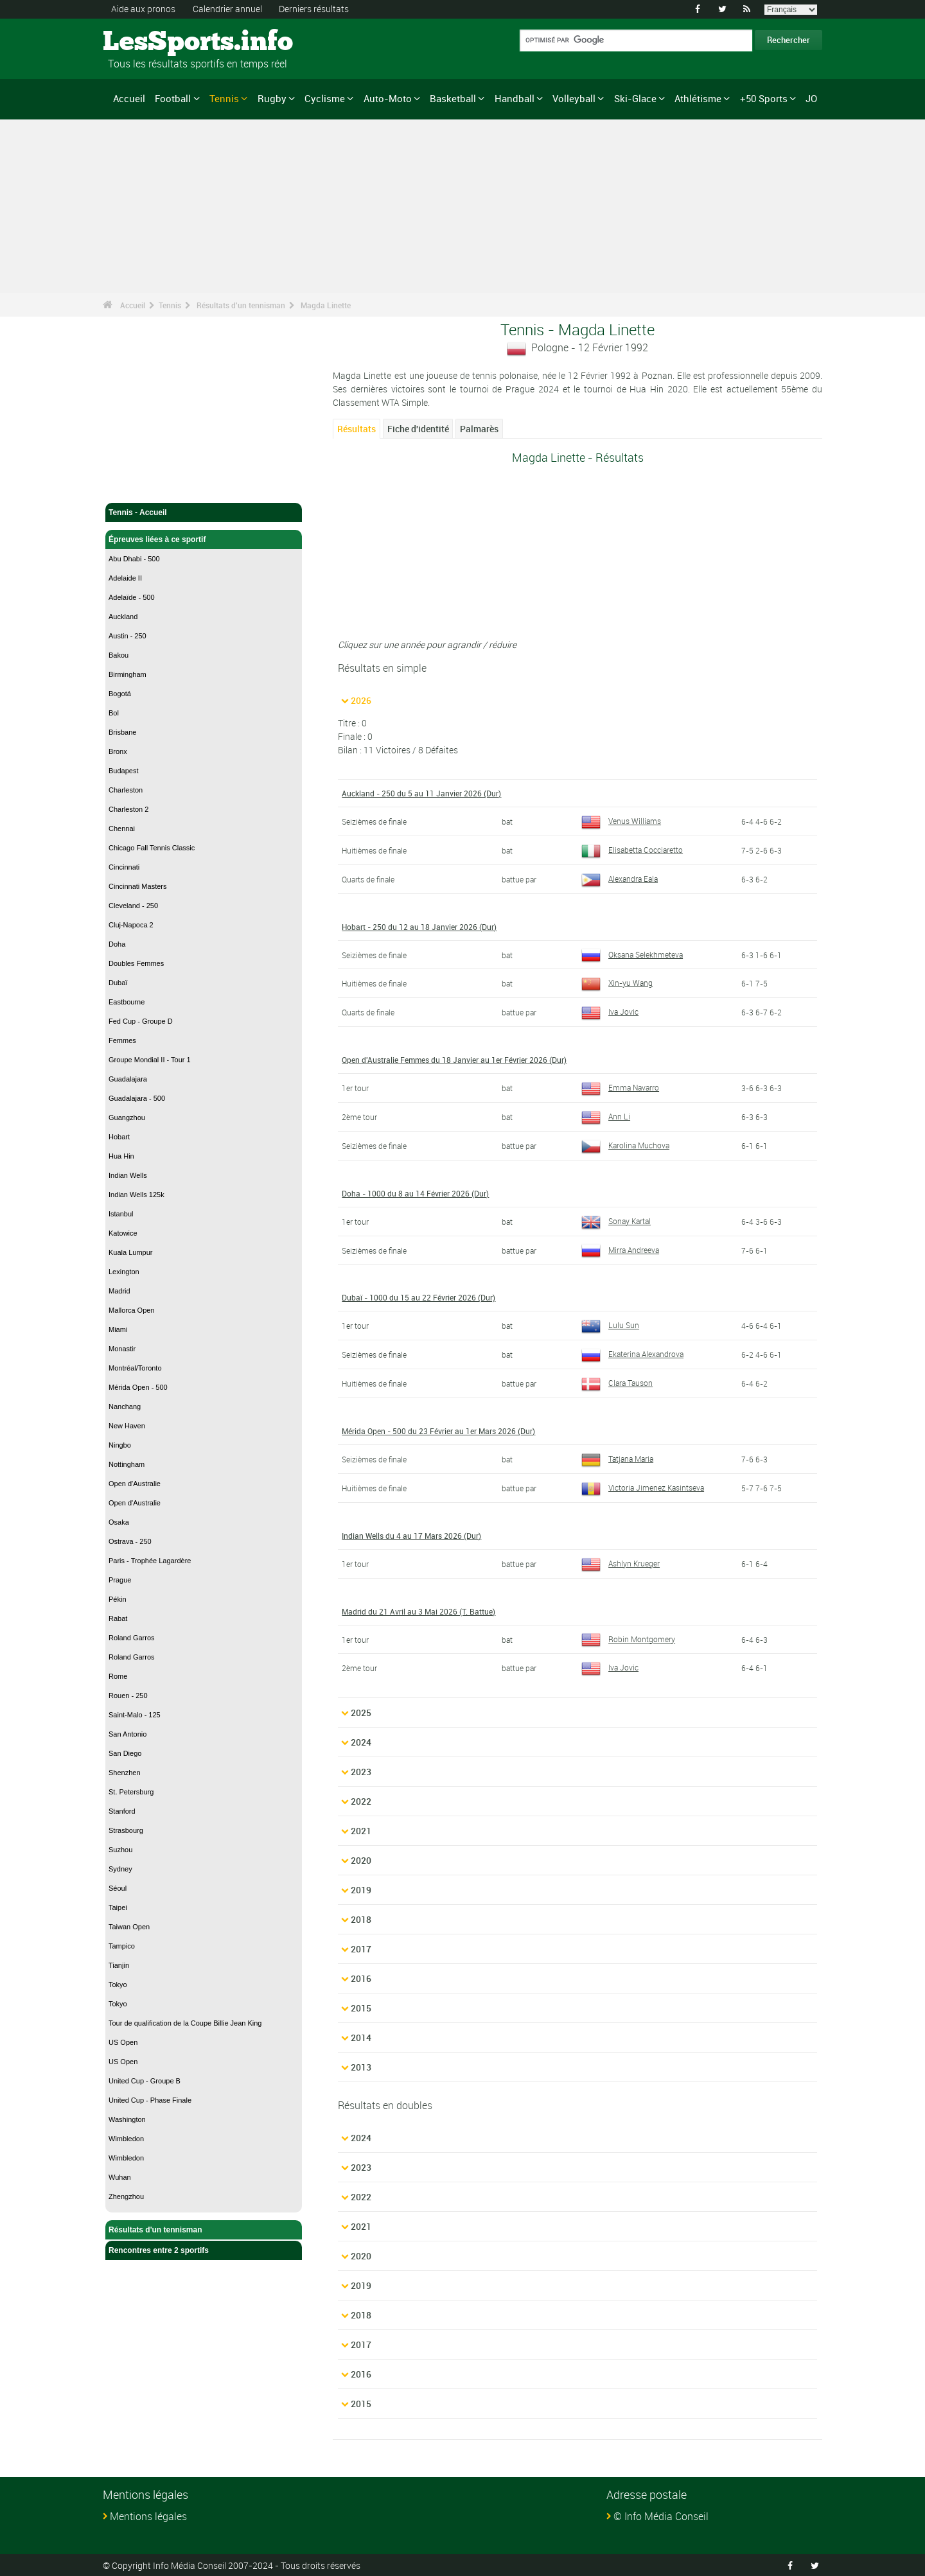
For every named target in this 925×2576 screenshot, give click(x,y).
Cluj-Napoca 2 (131, 925)
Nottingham (127, 1464)
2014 (361, 2037)
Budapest (123, 771)
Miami (118, 1329)
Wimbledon (126, 2138)
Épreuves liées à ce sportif (203, 539)
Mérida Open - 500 (138, 1387)
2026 (361, 700)
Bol (114, 713)
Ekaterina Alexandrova (632, 1353)
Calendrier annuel (227, 9)
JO (811, 98)
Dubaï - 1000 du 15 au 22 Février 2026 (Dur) (418, 1297)
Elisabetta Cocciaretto (632, 849)
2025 (361, 1712)
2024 (361, 1741)
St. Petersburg (131, 1792)
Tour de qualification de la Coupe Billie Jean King (185, 2023)
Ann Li (605, 1115)
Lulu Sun (610, 1325)
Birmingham (127, 674)
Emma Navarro (620, 1087)
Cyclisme (324, 98)
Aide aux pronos (143, 9)
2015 (361, 2007)
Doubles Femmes (136, 963)
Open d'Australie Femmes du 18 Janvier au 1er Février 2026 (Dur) (454, 1059)
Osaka (119, 1522)
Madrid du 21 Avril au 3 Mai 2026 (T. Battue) (418, 1611)
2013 (361, 2066)
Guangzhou (127, 1117)
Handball (514, 98)
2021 (361, 1830)
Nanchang (125, 1406)
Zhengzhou (126, 2196)
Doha (117, 944)
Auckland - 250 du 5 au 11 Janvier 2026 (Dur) (421, 792)
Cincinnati (124, 867)
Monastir (122, 1349)
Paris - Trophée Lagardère (150, 1560)
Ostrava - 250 (130, 1541)
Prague (120, 1580)
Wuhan (120, 2177)
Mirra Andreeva (620, 1249)
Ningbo (120, 1445)
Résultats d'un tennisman (241, 305)
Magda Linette (326, 305)
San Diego (125, 1753)
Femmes (122, 1040)
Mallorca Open (132, 1310)
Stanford (122, 1811)
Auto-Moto (388, 98)
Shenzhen (125, 1772)
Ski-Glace (635, 98)
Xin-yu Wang (617, 982)
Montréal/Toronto (135, 1368)
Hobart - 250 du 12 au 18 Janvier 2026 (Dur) (419, 926)
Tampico (122, 1946)
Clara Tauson (617, 1382)
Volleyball (573, 98)
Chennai (122, 828)
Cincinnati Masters (137, 886)
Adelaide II (125, 578)
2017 (361, 1948)
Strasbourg (126, 1830)
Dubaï (118, 982)
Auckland (123, 616)
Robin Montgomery (628, 1638)
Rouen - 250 (128, 1695)
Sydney (120, 1869)
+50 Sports (764, 98)
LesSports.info (151, 41)
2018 (361, 1919)
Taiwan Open (129, 1927)
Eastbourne (127, 1002)
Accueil (129, 98)
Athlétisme (697, 98)
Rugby (272, 98)
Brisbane (122, 732)
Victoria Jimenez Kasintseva (642, 1487)
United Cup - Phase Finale (150, 2100)
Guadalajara (128, 1079)
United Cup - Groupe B (145, 2081)
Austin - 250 (127, 636)
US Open (123, 2042)
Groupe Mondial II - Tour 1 (150, 1060)
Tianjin (119, 1965)
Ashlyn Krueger (620, 1562)
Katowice (123, 1233)
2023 (361, 1771)
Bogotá (120, 693)
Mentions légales (148, 2516)
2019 (361, 1889)
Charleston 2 (128, 809)
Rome (118, 1676)
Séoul (118, 1888)
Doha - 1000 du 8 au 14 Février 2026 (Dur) (415, 1192)
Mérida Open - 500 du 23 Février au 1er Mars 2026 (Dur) (438, 1430)
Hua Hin (121, 1156)
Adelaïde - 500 (132, 597)
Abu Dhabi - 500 (134, 559)
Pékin (118, 1599)
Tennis (224, 98)
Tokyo (118, 1984)
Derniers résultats (314, 9)
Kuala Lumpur (131, 1252)
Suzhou (120, 1849)
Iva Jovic (610, 1011)
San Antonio (127, 1734)
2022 (361, 1800)
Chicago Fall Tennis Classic (152, 848)
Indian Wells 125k (136, 1194)
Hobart (119, 1137)
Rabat (118, 1618)
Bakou (118, 655)
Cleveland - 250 (133, 905)
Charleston (126, 790)
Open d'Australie (135, 1483)
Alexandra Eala (619, 878)
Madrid (119, 1291)
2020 (361, 1859)
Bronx (118, 751)
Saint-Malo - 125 (135, 1715)
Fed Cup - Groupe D (141, 1021)
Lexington (124, 1271)
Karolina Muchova (625, 1144)
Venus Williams (621, 820)
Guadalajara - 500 (137, 1098)
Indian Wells (128, 1175)
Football (173, 98)
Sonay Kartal (616, 1220)
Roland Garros (132, 1638)
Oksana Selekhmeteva (632, 954)
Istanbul (121, 1214)
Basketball (453, 98)
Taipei (118, 1907)
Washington (127, 2119)
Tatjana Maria (617, 1458)
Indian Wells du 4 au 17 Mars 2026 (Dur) (411, 1535)
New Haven (127, 1426)
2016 (361, 1978)
